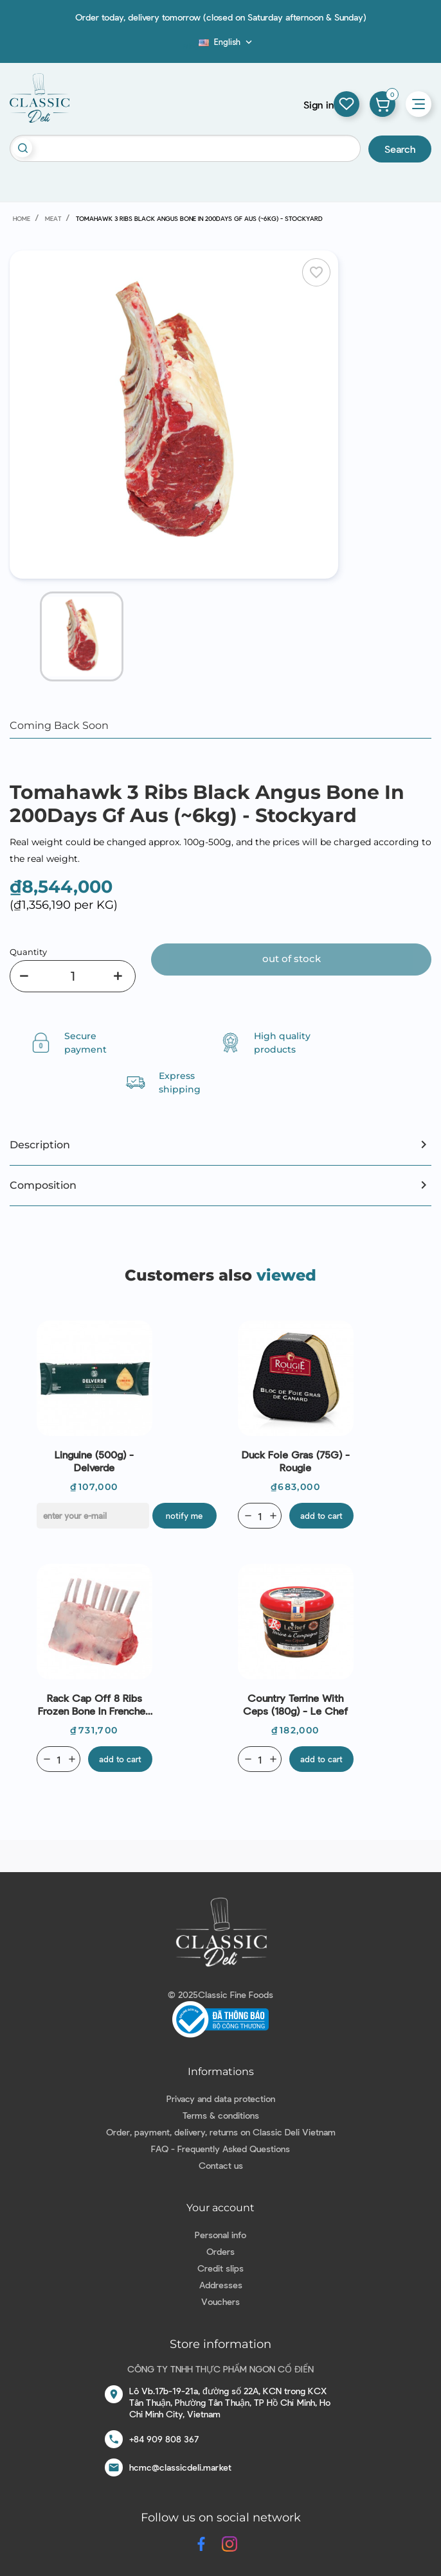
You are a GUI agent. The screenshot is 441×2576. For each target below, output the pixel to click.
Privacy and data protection (220, 2098)
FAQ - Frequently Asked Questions (220, 2148)
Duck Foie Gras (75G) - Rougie (296, 1460)
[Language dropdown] (227, 41)
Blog (191, 45)
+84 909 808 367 (164, 2438)
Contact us (221, 2165)
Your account (220, 2208)
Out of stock (291, 958)
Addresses (220, 2284)
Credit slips (220, 2268)
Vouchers (220, 2301)
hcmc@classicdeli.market (180, 2467)
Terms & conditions (221, 2115)
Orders (220, 2251)
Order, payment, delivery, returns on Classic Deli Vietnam (221, 2131)
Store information (220, 2344)
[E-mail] (93, 1516)
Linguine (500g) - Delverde (94, 1460)
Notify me (184, 1516)
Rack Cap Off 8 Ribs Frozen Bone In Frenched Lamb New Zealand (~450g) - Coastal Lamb (94, 1704)
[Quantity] (73, 976)
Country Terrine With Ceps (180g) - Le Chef (295, 1704)
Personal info (220, 2234)
